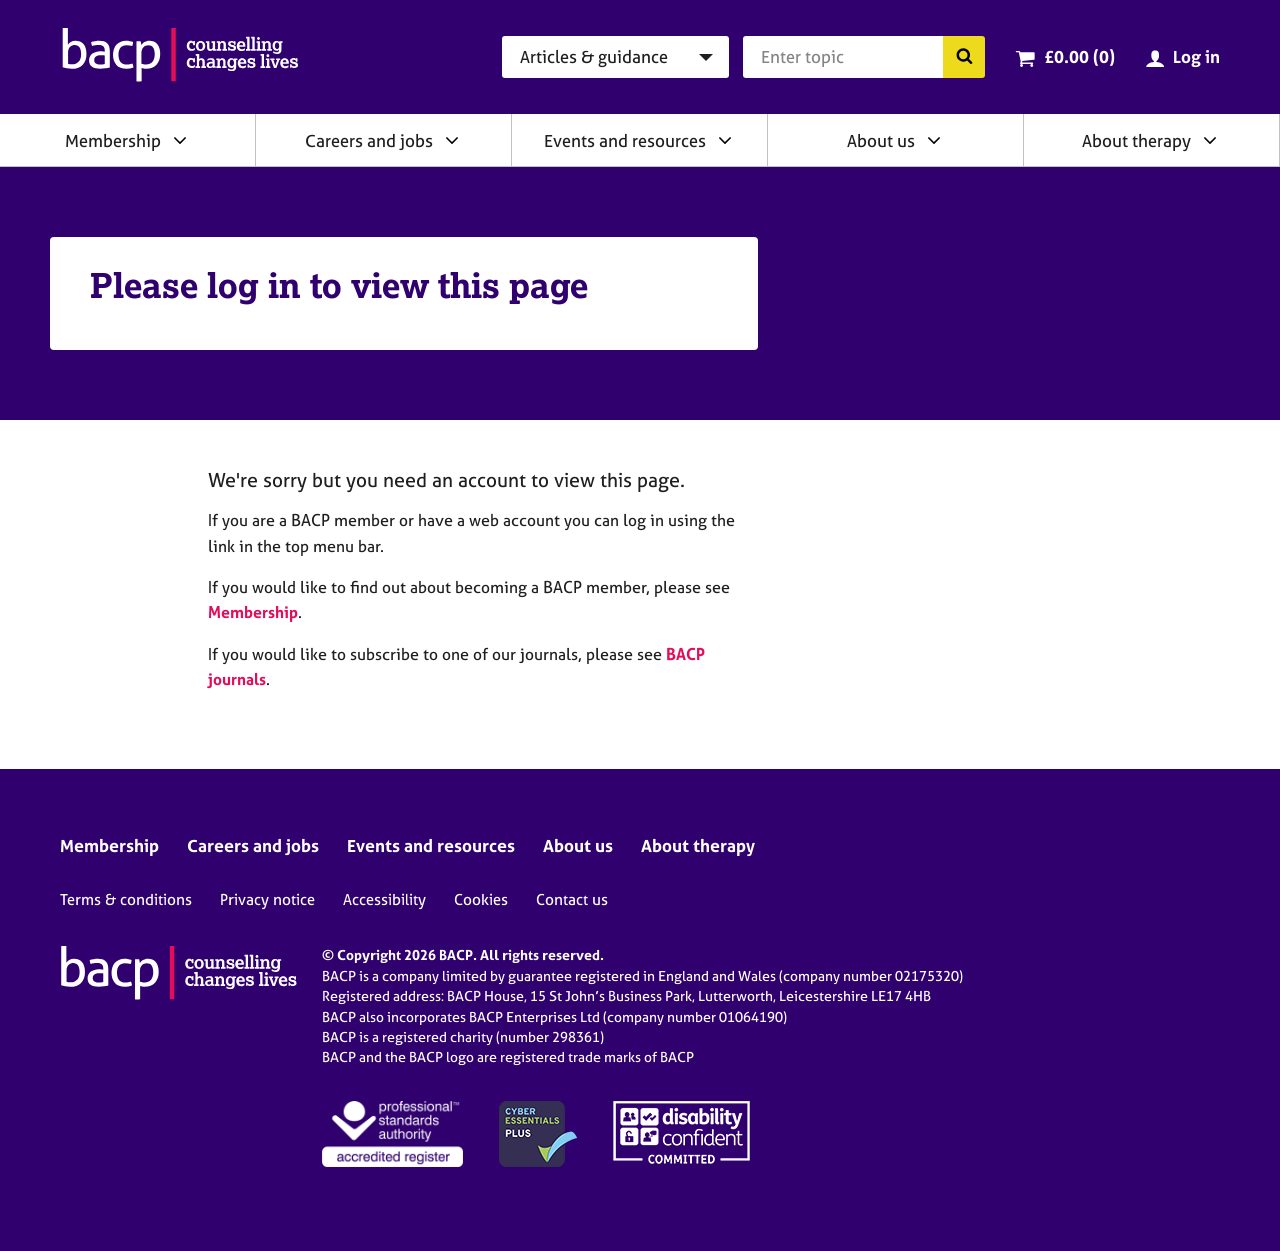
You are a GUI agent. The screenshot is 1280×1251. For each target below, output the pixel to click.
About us (881, 140)
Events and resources (625, 140)
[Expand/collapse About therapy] (1210, 140)
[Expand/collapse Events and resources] (725, 140)
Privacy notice (267, 899)
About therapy (1136, 140)
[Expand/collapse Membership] (180, 140)
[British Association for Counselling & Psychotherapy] (180, 57)
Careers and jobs (369, 140)
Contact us (572, 899)
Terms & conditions (126, 899)
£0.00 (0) (1079, 56)
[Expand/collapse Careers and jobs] (452, 140)
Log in (1196, 56)
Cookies (481, 899)
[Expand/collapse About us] (934, 140)
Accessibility (384, 899)
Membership (113, 140)
